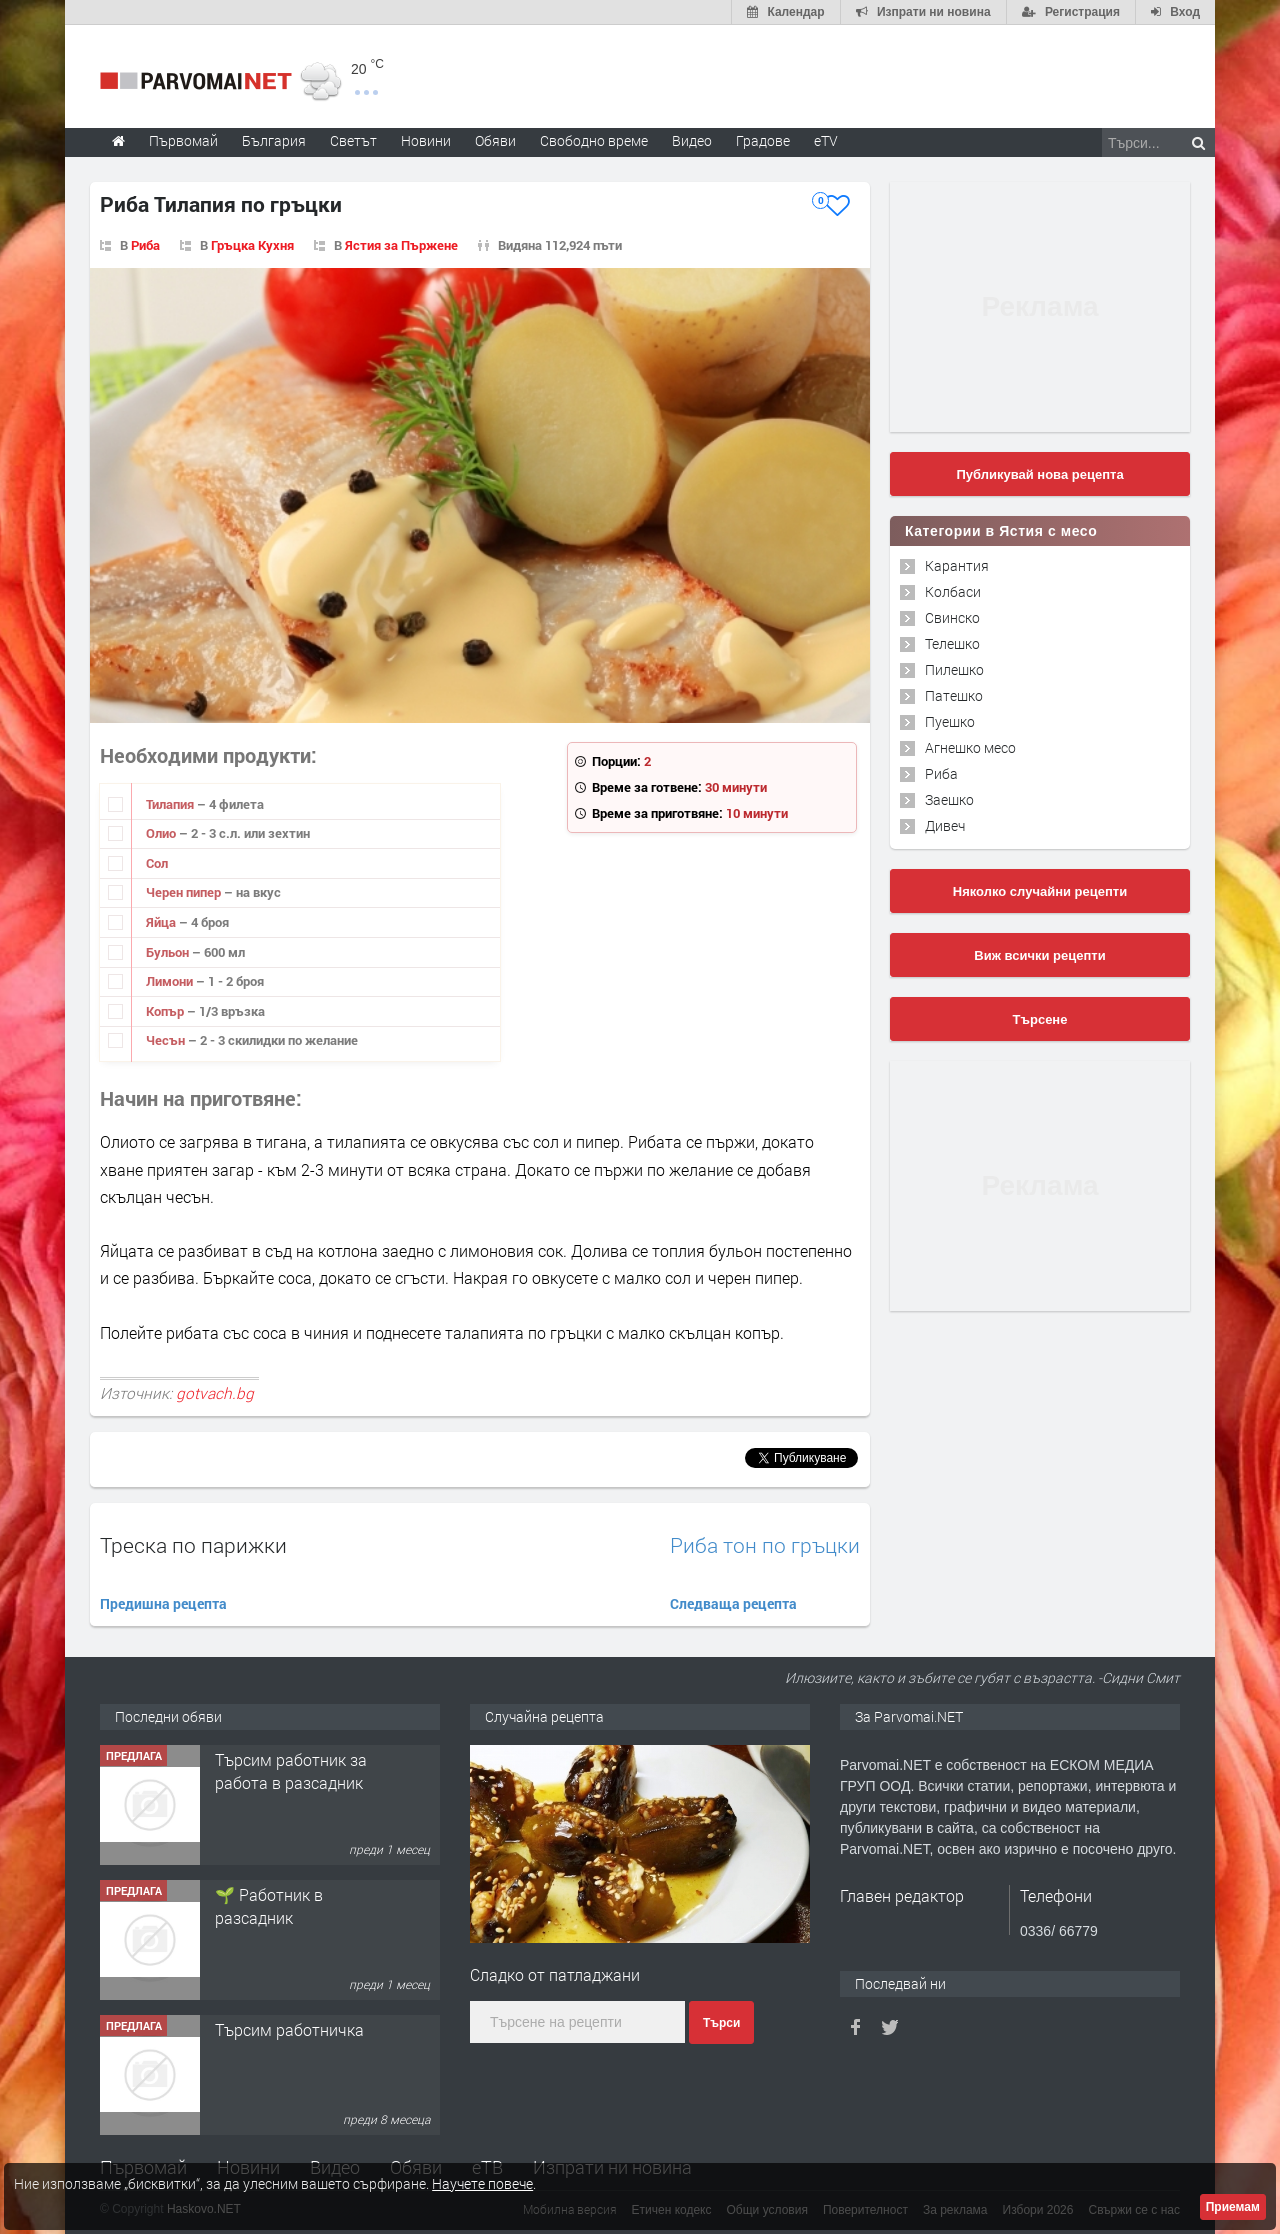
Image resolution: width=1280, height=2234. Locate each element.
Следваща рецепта (733, 1603)
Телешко (952, 643)
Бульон (169, 952)
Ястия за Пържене (401, 245)
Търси (721, 2023)
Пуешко (950, 721)
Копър (166, 1011)
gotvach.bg (215, 1393)
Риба (145, 245)
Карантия (957, 565)
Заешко (949, 799)
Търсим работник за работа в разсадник (291, 1770)
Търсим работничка (289, 2029)
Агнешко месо (970, 747)
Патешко (954, 695)
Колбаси (953, 591)
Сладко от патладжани (555, 1974)
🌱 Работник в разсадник (269, 1905)
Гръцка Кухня (252, 245)
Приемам (1233, 2207)
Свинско (952, 617)
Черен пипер (185, 892)
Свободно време (594, 140)
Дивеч (945, 825)
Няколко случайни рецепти (1040, 891)
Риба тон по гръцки (765, 1545)
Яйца (162, 922)
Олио (162, 833)
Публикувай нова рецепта (1039, 474)
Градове (763, 140)
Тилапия (171, 804)
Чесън (167, 1040)
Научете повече (482, 2183)
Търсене (1040, 1019)
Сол (157, 863)
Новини (426, 140)
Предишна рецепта (163, 1603)
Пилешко (954, 669)
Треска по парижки (193, 1545)
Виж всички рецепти (1039, 955)
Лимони (171, 981)
